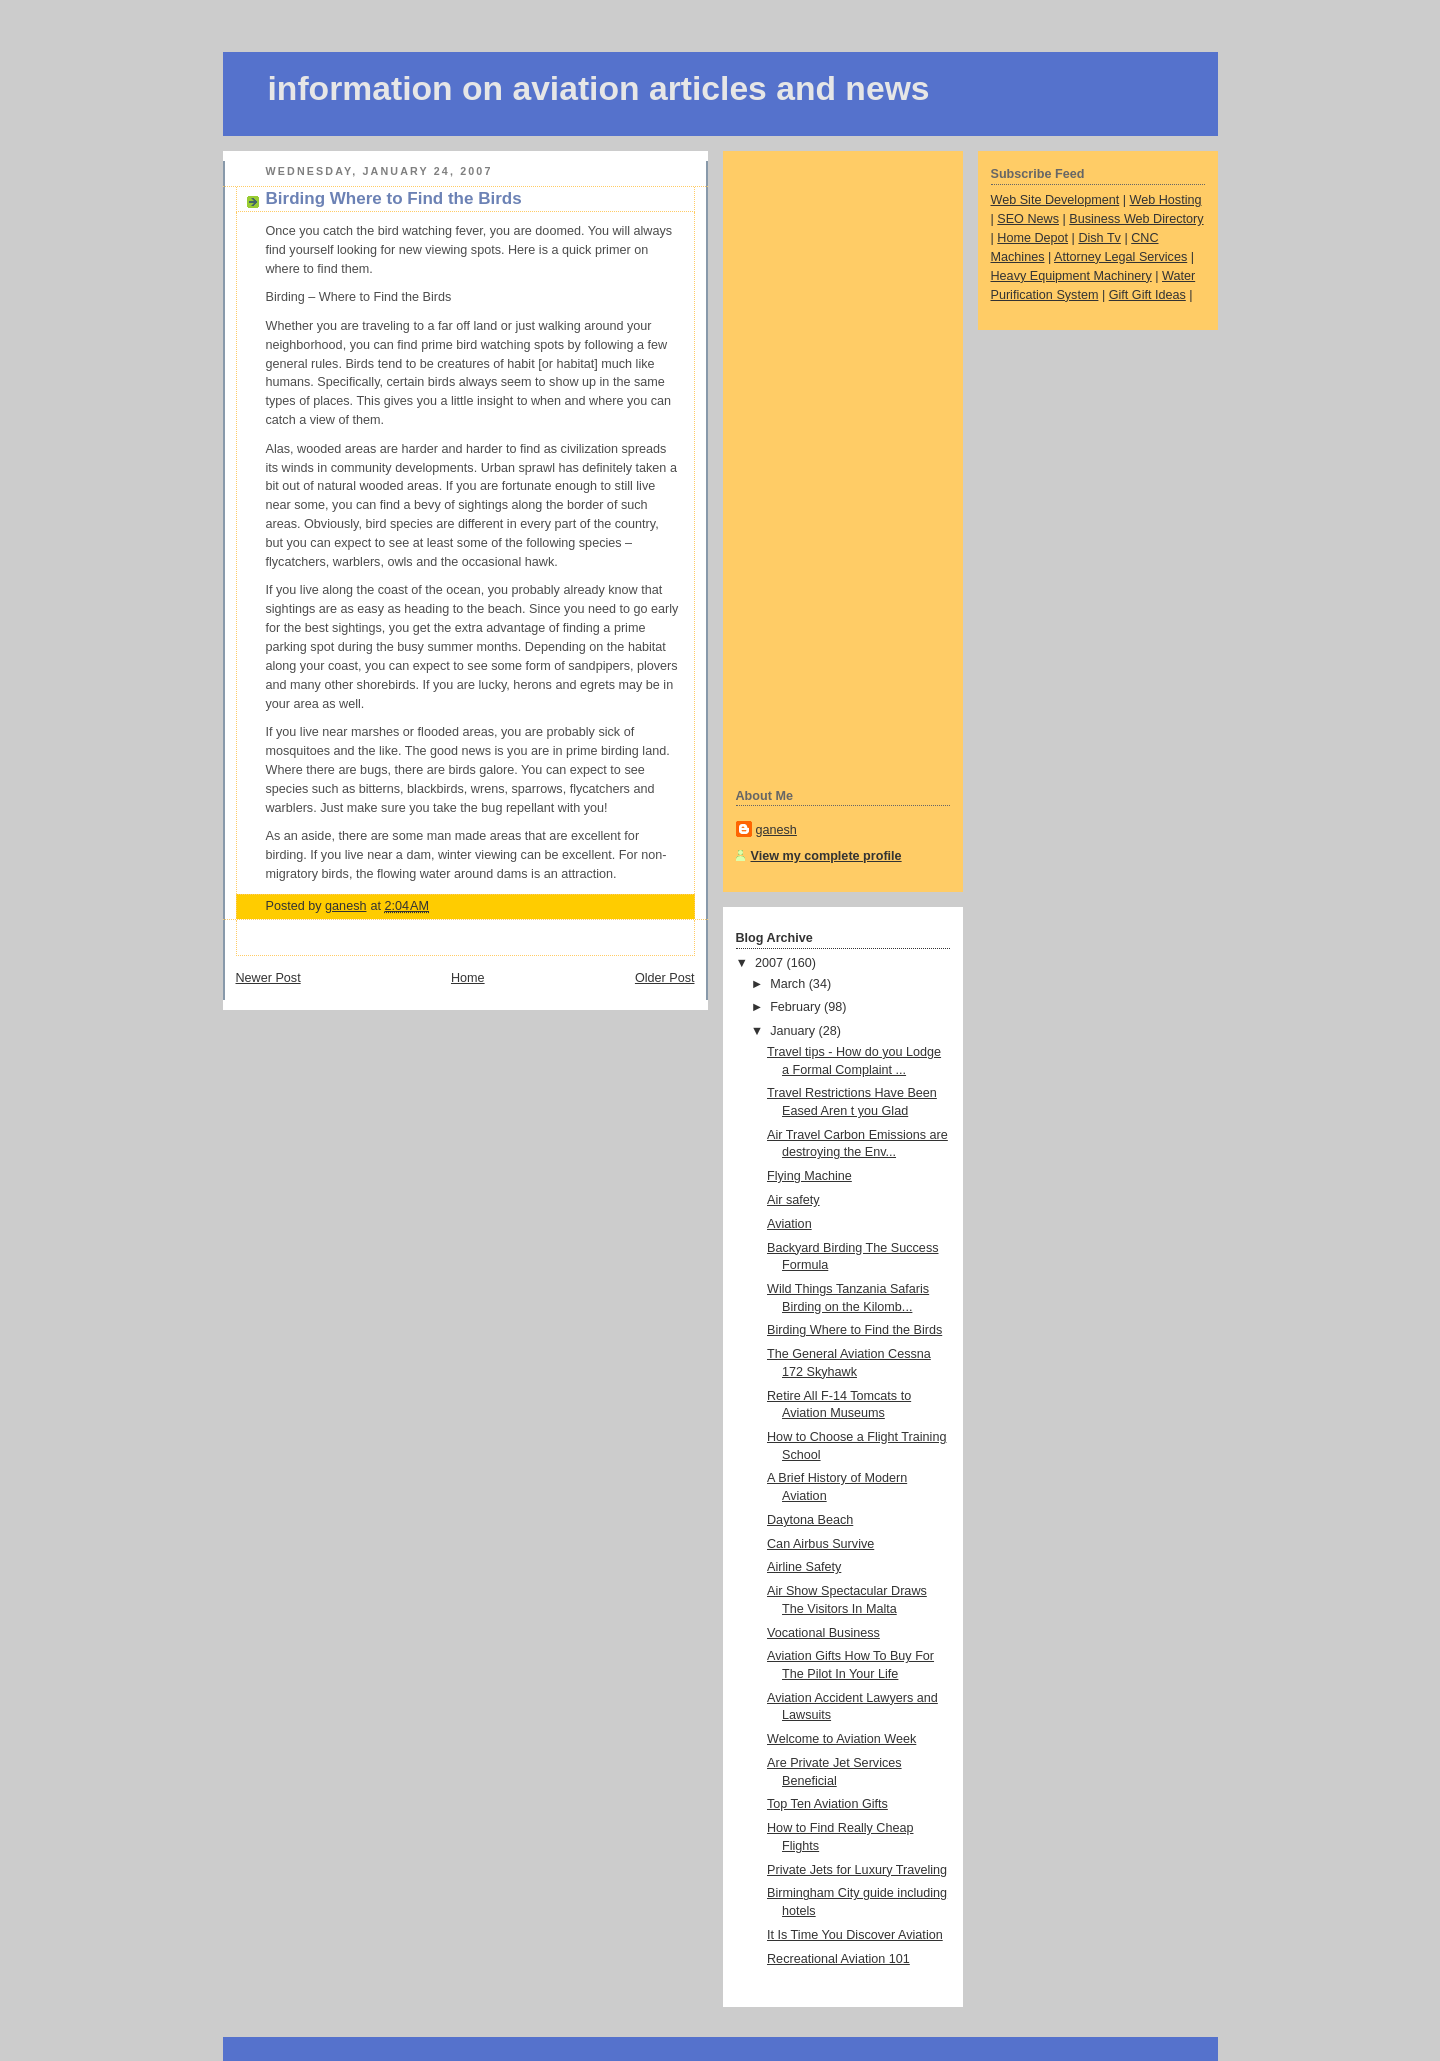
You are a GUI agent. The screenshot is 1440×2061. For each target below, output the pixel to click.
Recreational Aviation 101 (838, 1959)
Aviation (789, 1224)
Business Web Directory (1136, 219)
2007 (771, 963)
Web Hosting (1166, 200)
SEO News (1028, 219)
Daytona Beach (810, 1520)
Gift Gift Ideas (1147, 295)
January (794, 1031)
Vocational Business (823, 1633)
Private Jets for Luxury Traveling (857, 1870)
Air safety (793, 1200)
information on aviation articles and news (599, 88)
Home (468, 978)
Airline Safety (804, 1567)
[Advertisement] (816, 467)
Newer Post (268, 978)
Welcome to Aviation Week (841, 1739)
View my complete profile (826, 856)
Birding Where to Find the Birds (854, 1330)
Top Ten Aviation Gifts (827, 1804)
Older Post (665, 978)
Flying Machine (809, 1176)
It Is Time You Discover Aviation (855, 1935)
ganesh (776, 830)
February (797, 1007)
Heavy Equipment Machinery (1071, 276)
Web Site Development (1055, 200)
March (789, 984)
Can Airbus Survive (820, 1544)
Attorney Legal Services (1120, 257)
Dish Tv (1099, 238)
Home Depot (1032, 238)
